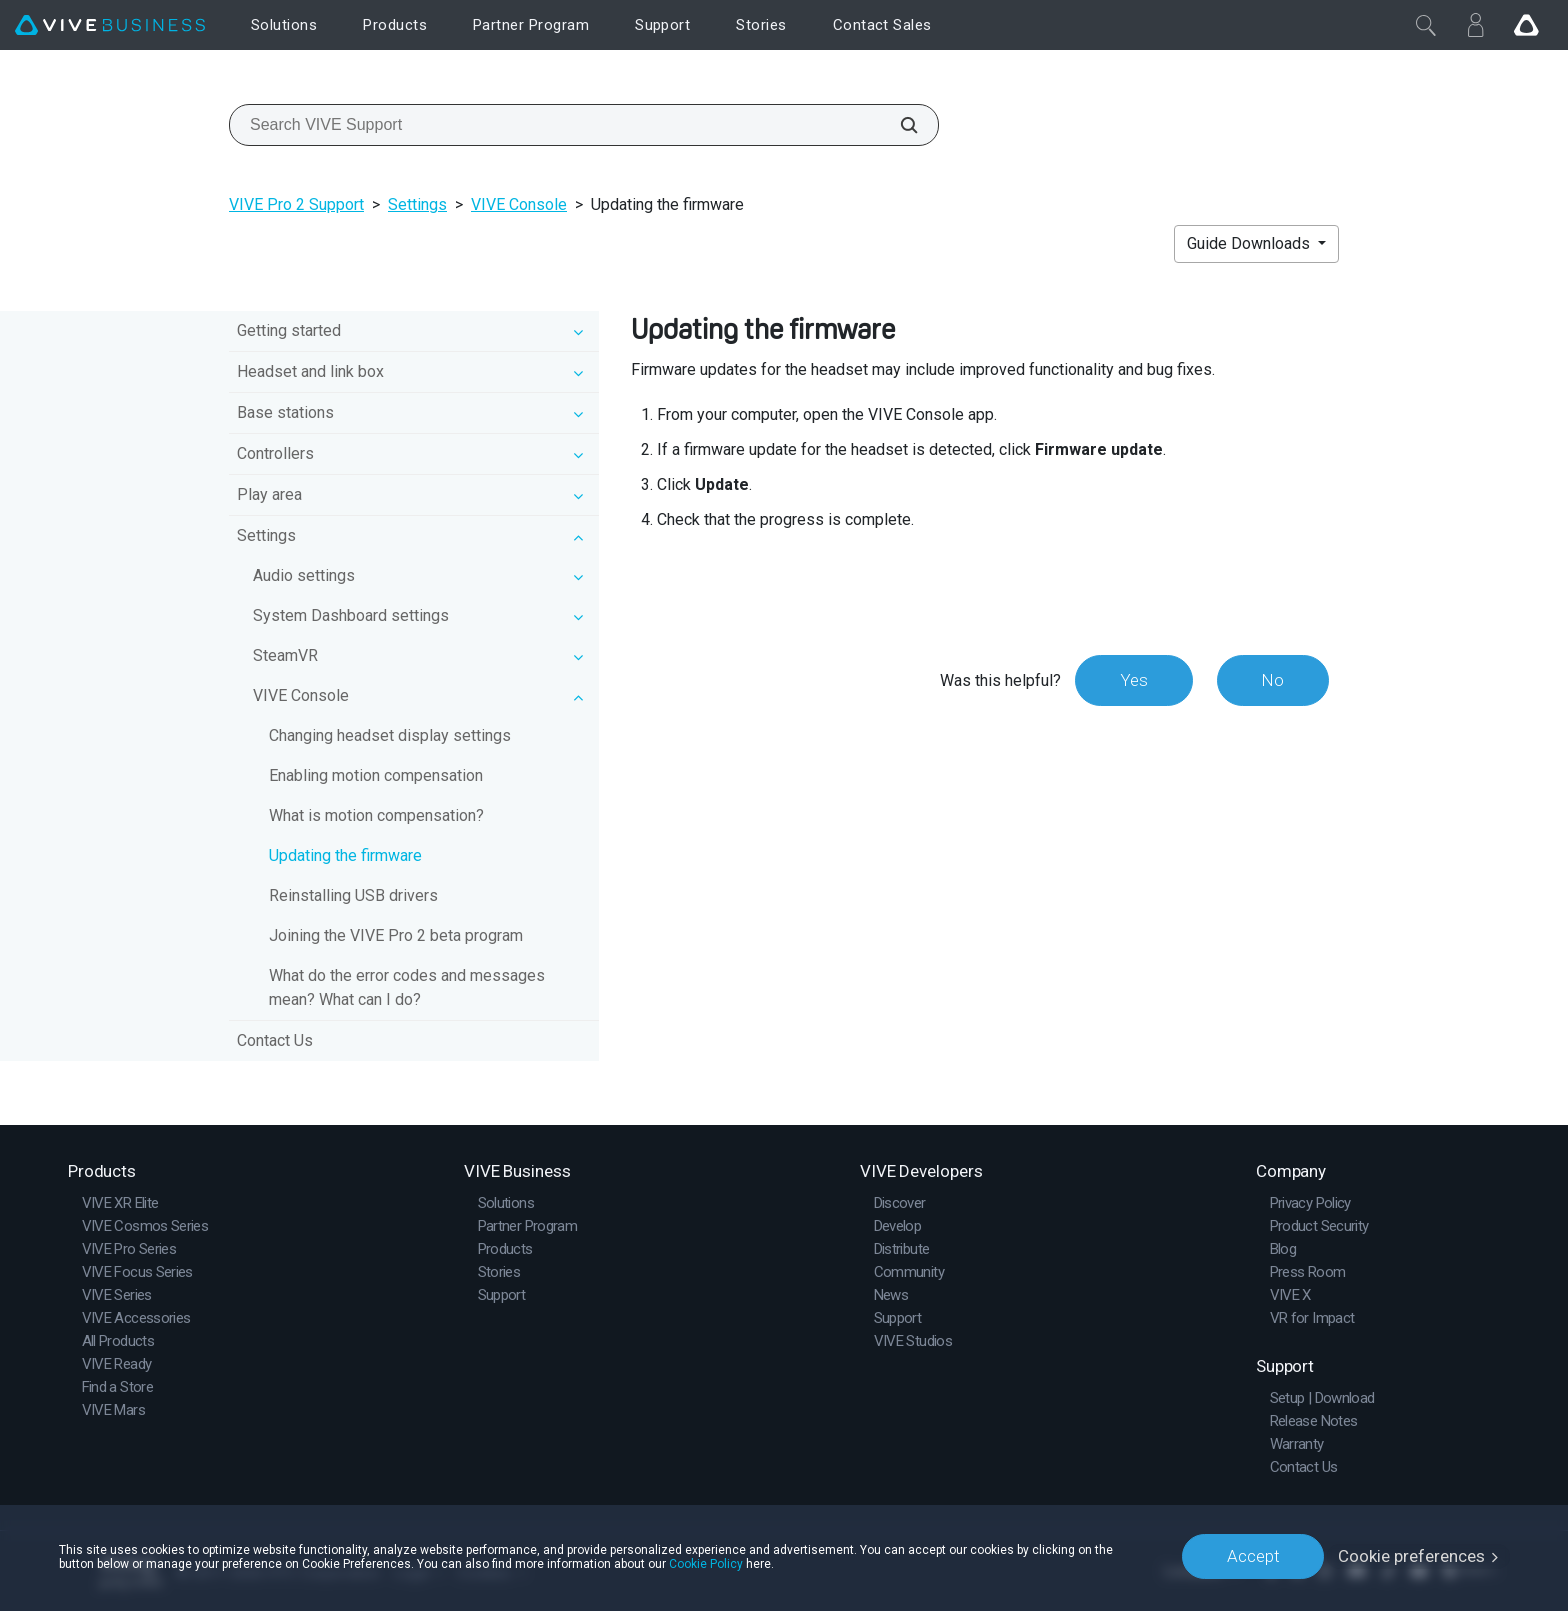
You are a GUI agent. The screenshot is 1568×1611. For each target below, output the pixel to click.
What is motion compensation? (376, 815)
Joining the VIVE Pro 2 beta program (396, 935)
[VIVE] (110, 25)
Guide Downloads (1250, 243)
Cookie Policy (706, 1563)
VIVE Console (519, 204)
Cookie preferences (1411, 1556)
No (1272, 680)
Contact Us (275, 1040)
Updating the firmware (345, 855)
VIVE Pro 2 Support (296, 204)
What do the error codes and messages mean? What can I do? (407, 987)
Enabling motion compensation (376, 775)
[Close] (1426, 25)
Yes (1133, 680)
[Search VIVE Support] (898, 125)
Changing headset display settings (390, 735)
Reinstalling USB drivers (353, 895)
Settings (417, 204)
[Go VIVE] (1526, 25)
